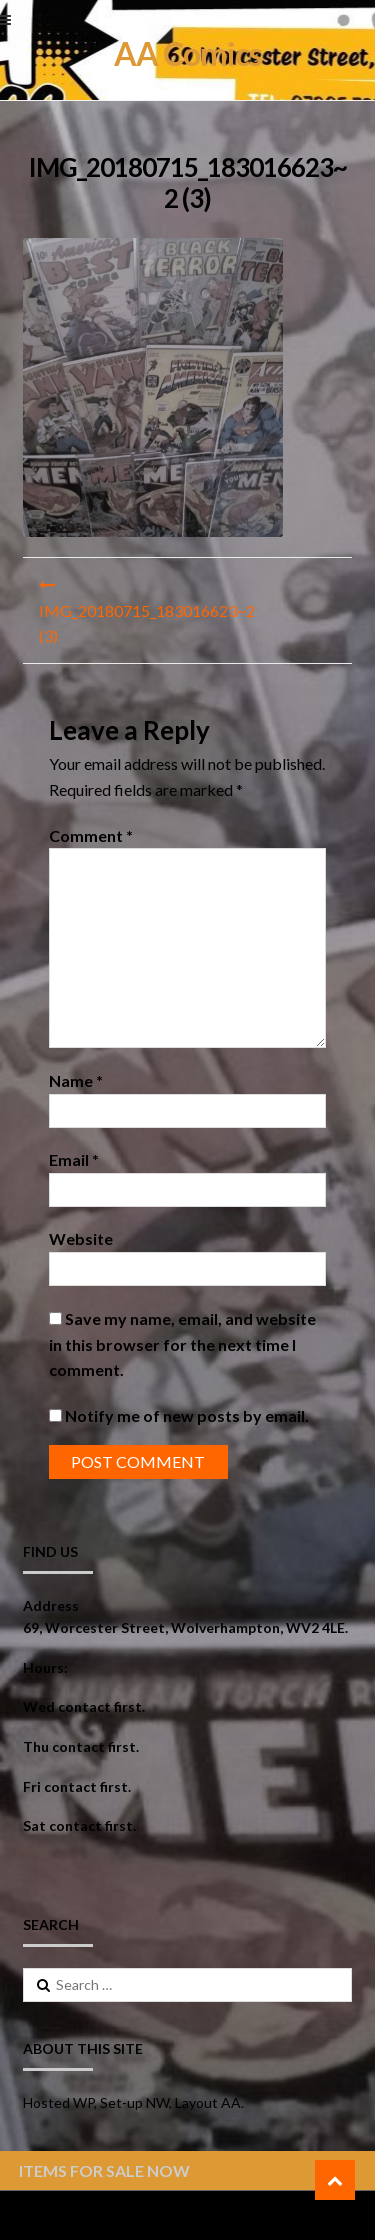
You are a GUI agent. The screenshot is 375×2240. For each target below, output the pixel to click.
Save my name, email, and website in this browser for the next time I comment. (182, 1344)
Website (81, 1238)
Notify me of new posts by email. (187, 1415)
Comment (91, 835)
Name (76, 1080)
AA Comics (188, 53)
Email (74, 1159)
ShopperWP (263, 2215)
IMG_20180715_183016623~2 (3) (147, 623)
